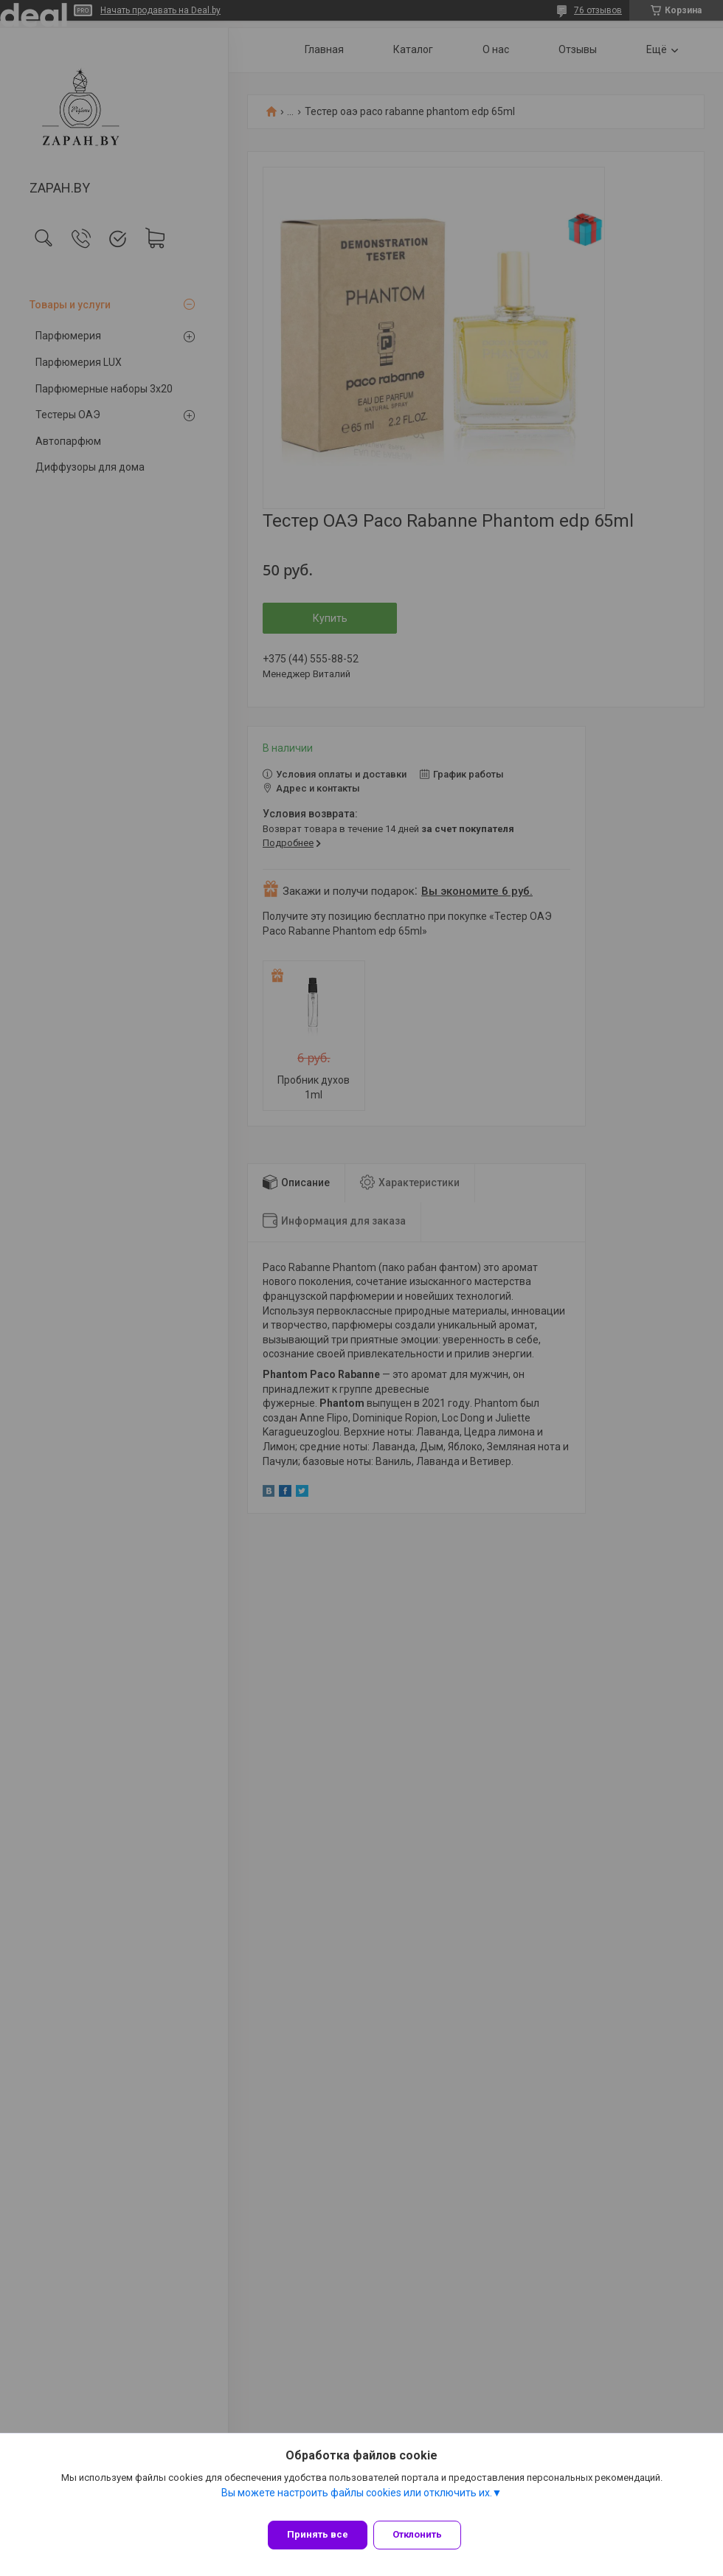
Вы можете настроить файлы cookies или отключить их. (356, 2501)
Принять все (317, 2534)
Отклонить (426, 2534)
